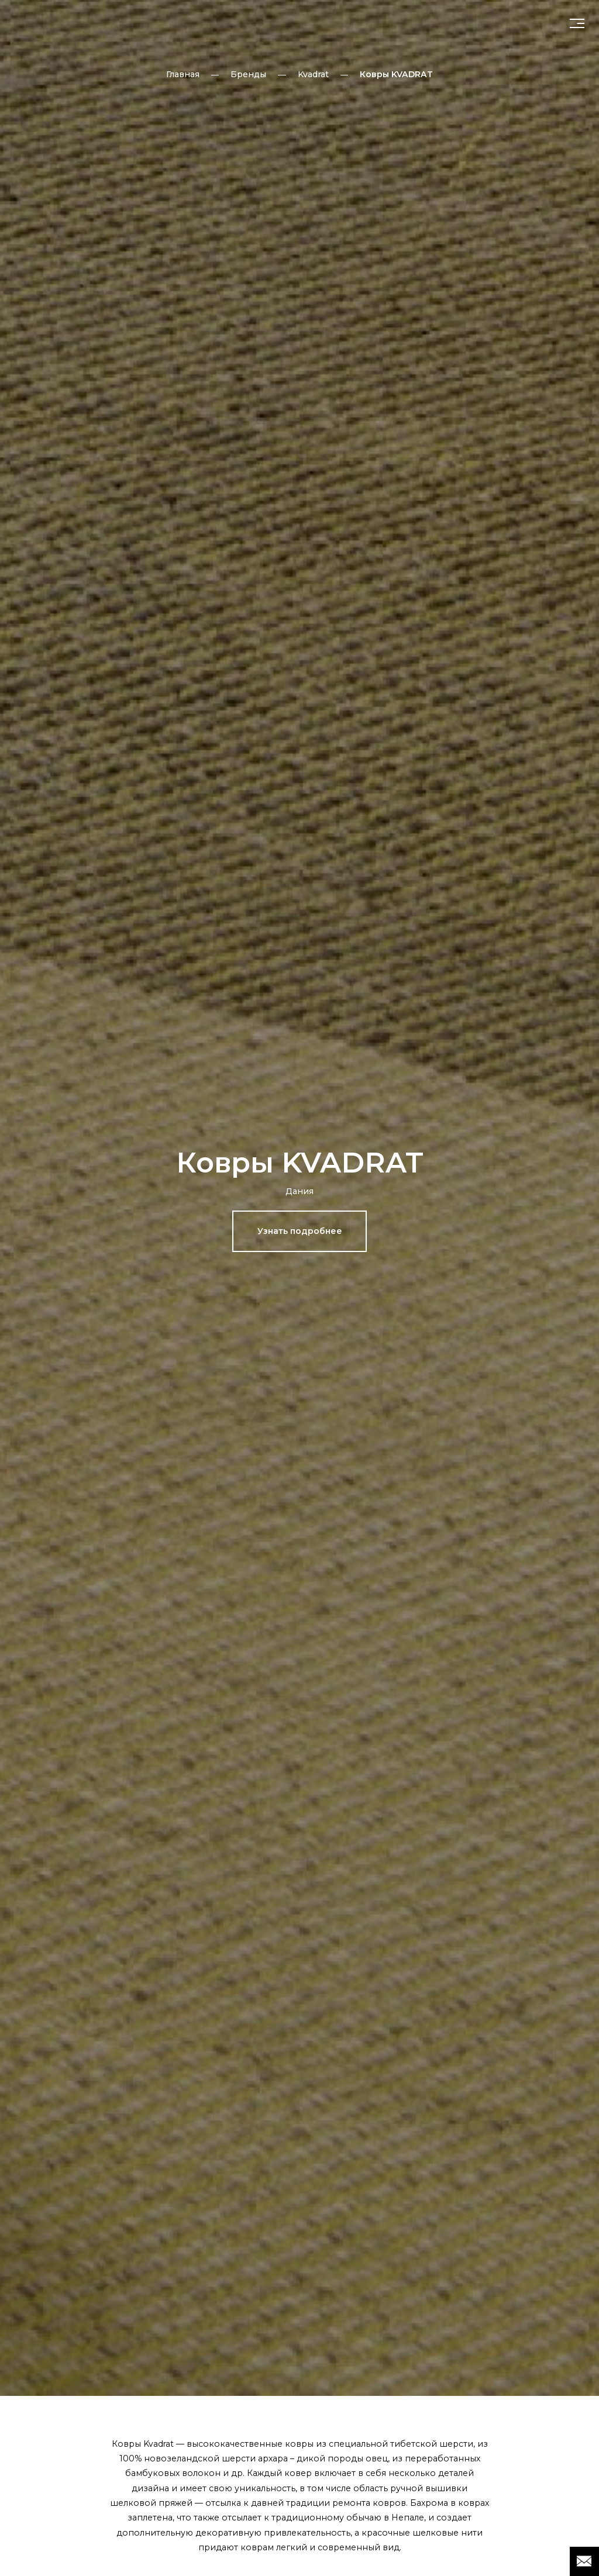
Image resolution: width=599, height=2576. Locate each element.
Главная (182, 74)
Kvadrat (313, 74)
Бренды (248, 74)
